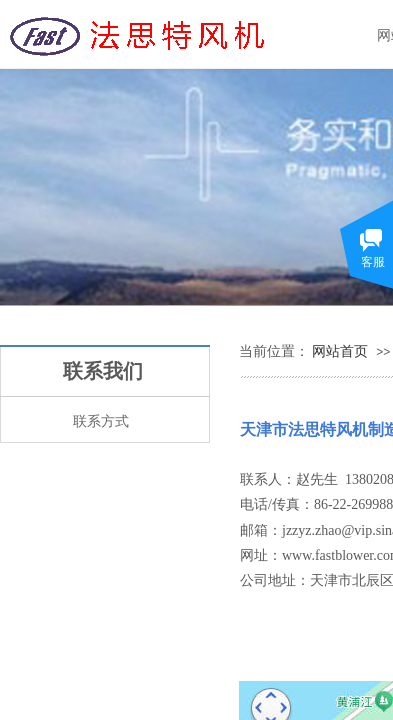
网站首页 (340, 351)
